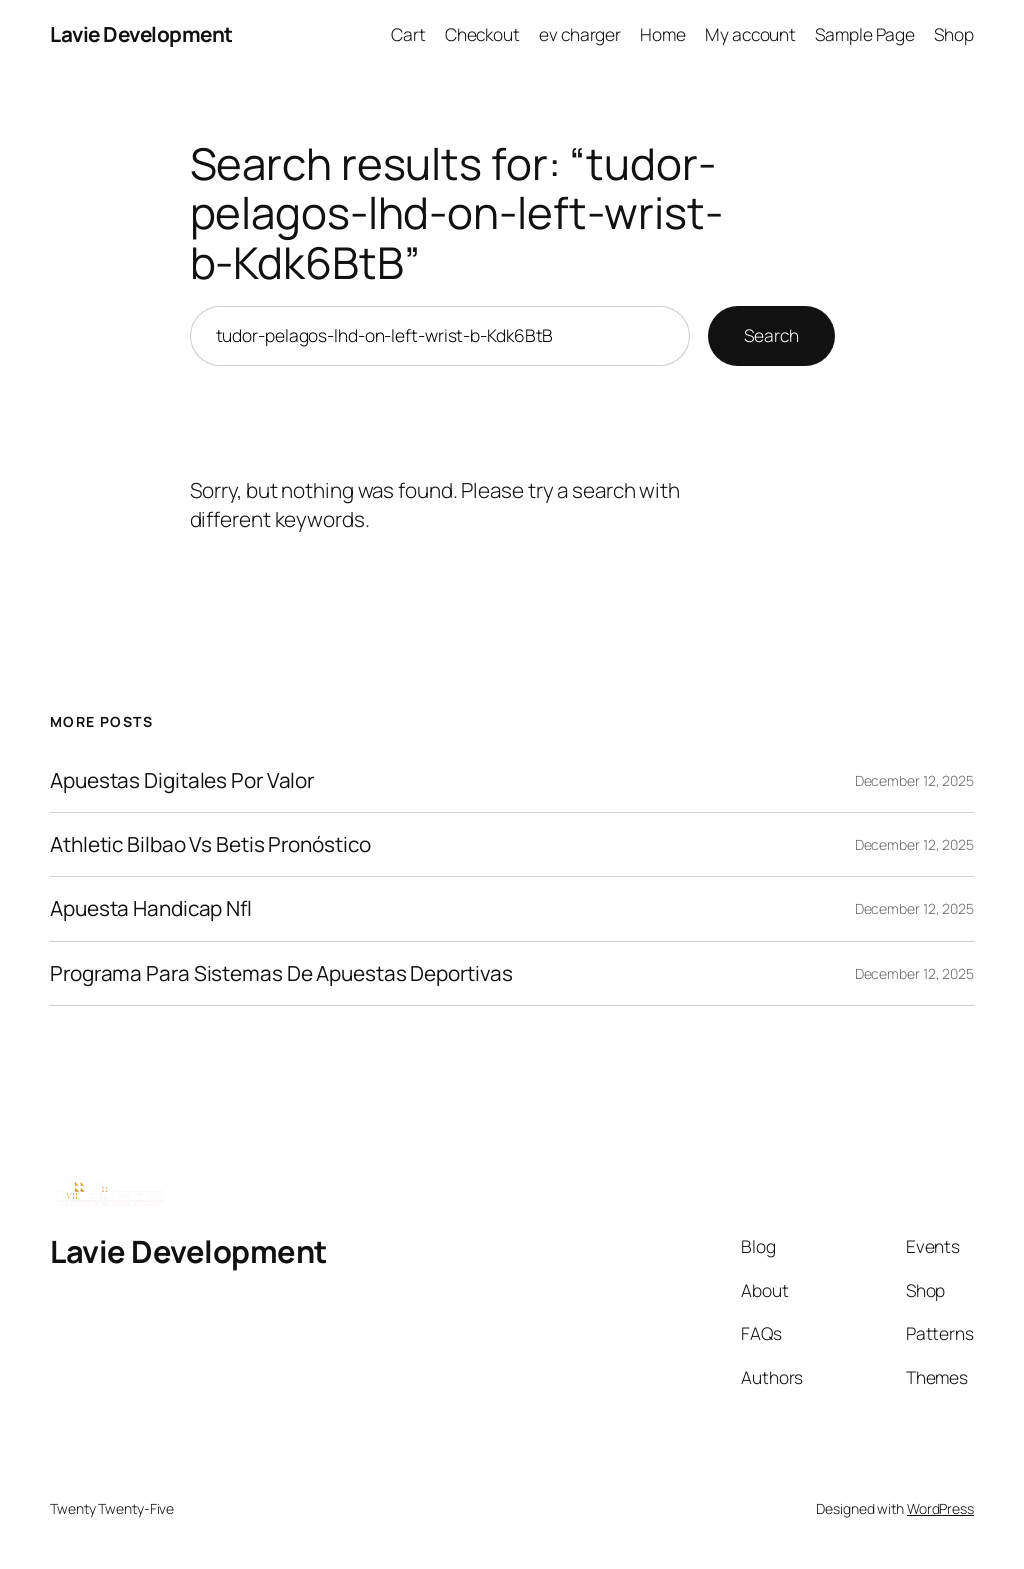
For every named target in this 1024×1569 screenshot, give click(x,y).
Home (663, 34)
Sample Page (865, 34)
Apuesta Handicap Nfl (151, 908)
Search (771, 335)
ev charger (580, 34)
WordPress (940, 1508)
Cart (408, 34)
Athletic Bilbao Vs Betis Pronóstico (210, 844)
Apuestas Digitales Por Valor (182, 780)
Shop (954, 34)
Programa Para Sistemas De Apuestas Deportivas (281, 973)
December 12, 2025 (914, 780)
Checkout (482, 34)
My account (750, 34)
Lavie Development (141, 34)
